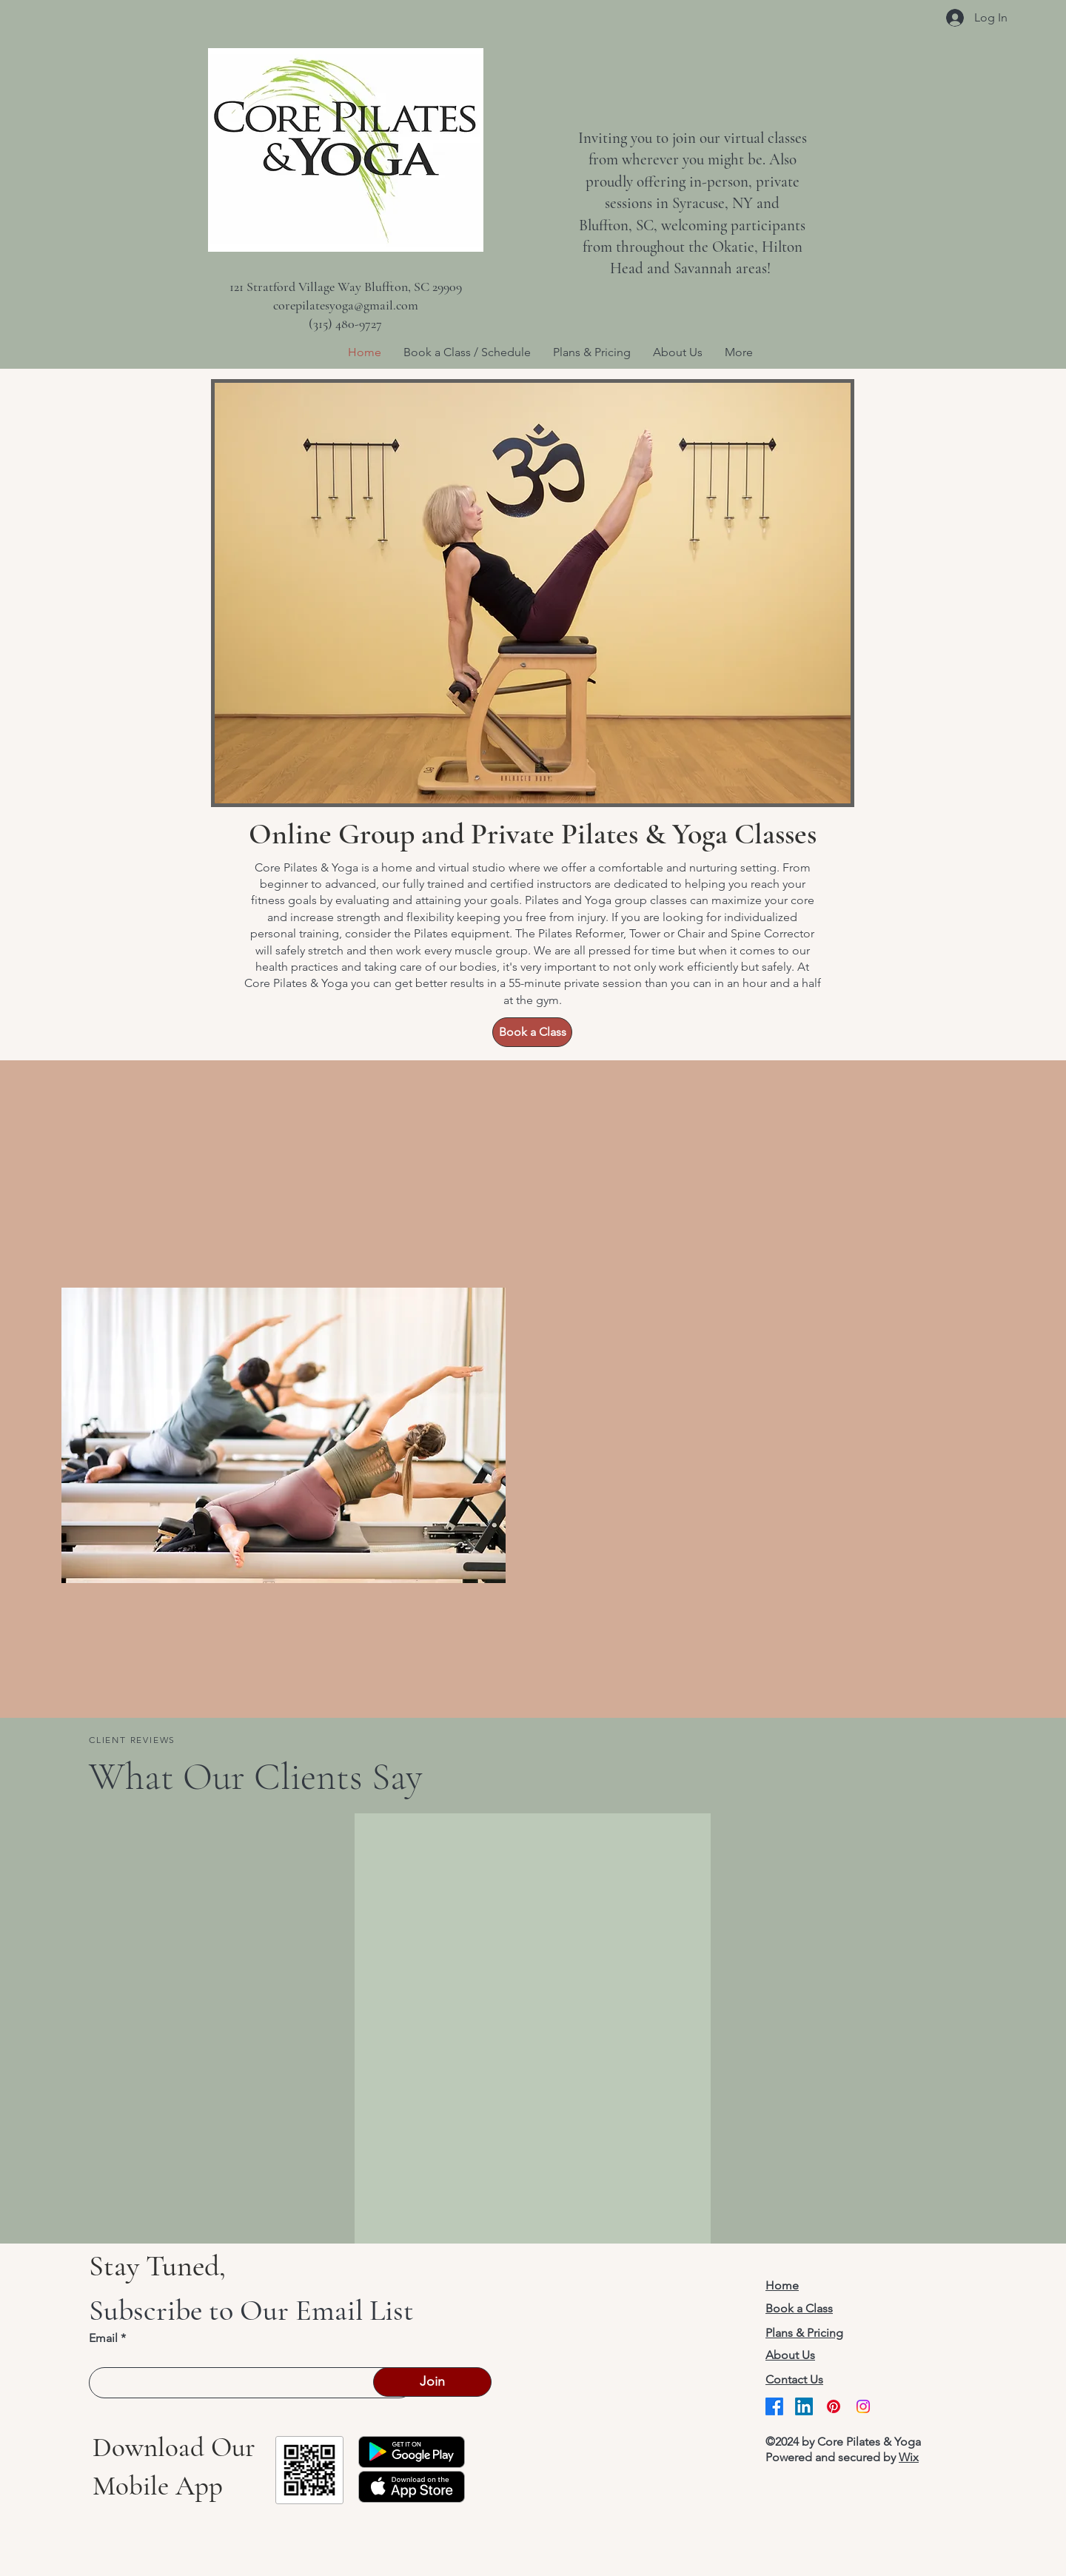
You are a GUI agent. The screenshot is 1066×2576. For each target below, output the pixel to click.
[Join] (432, 2382)
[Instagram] (863, 2406)
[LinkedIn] (804, 2406)
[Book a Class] (532, 1032)
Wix (909, 2457)
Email (103, 2338)
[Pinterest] (833, 2406)
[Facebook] (774, 2406)
